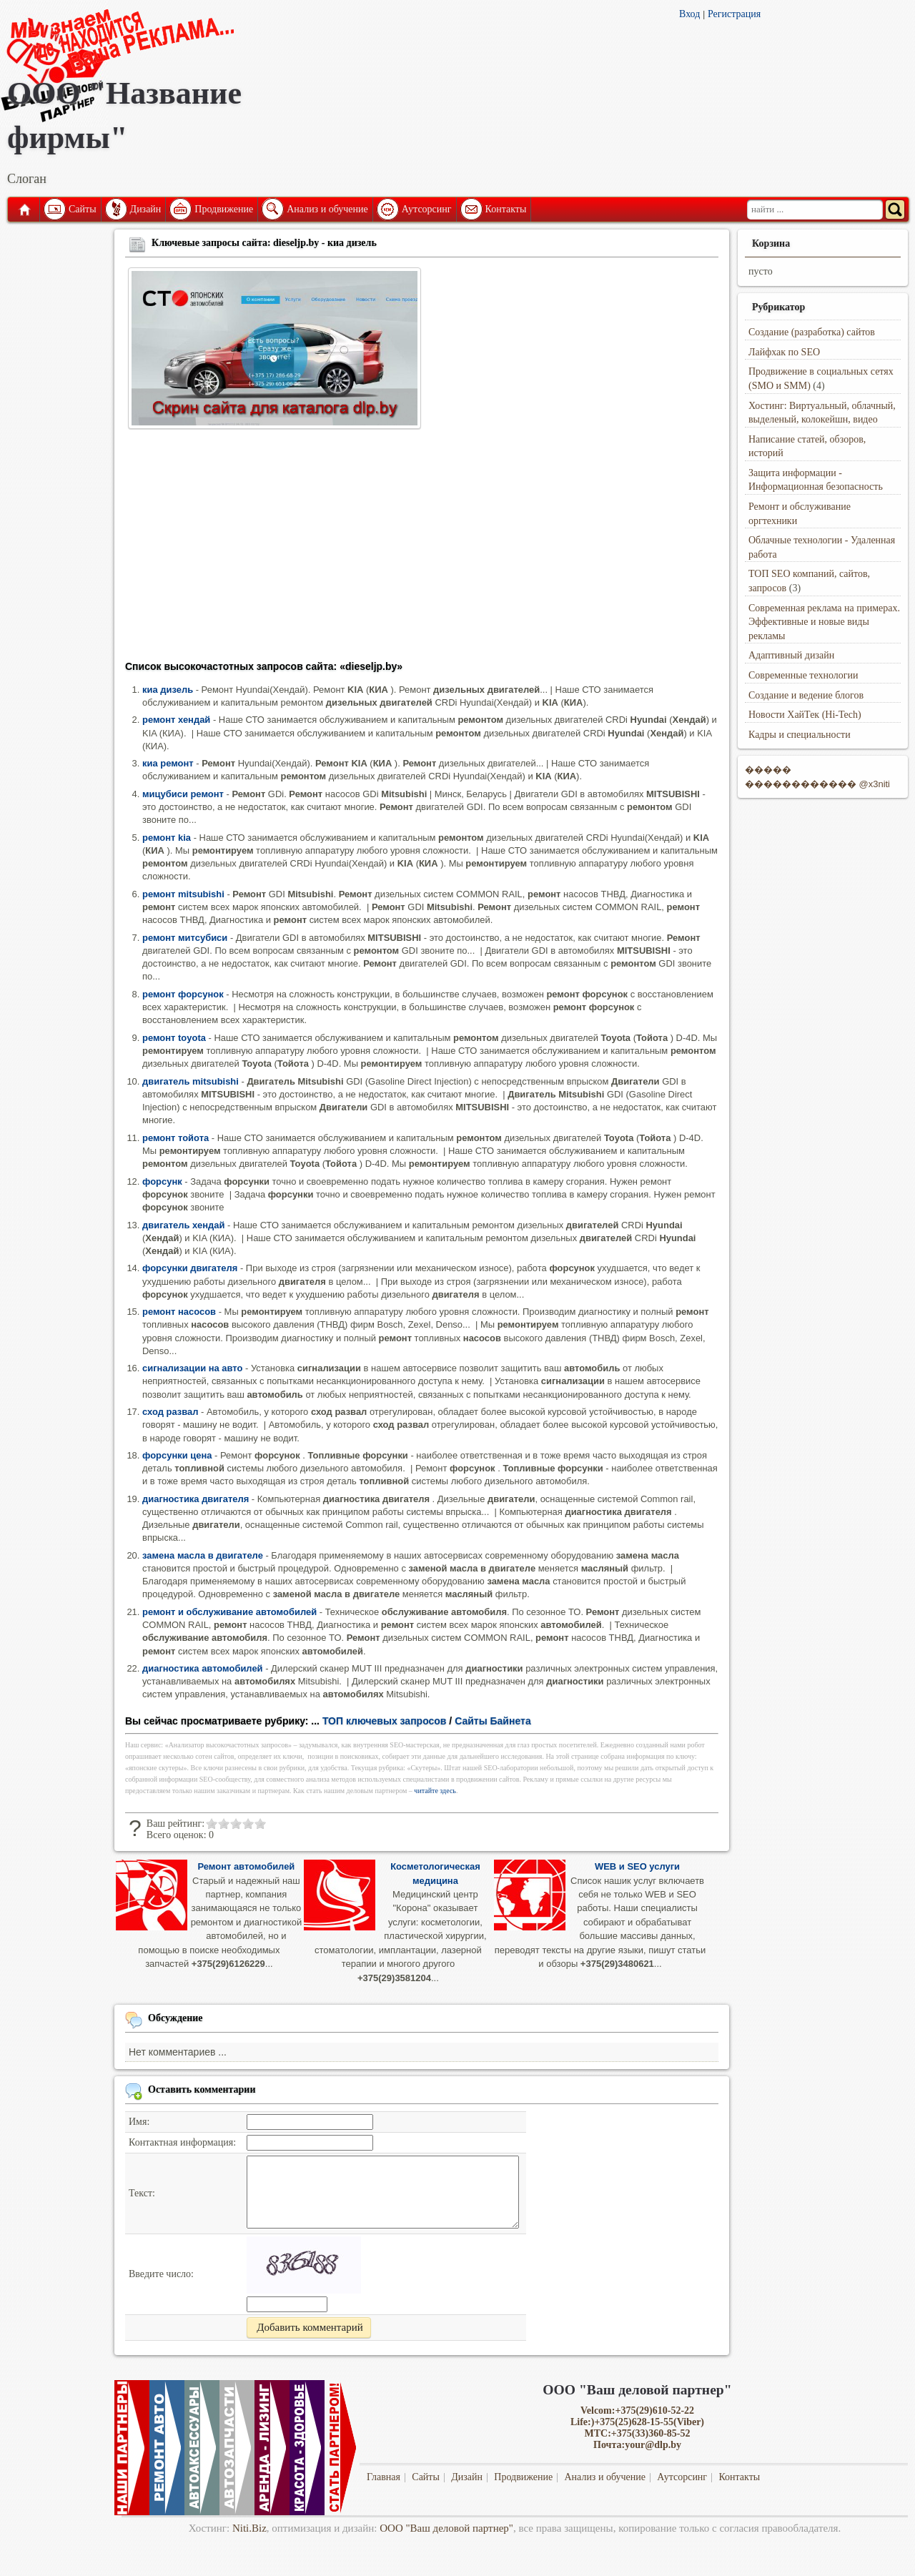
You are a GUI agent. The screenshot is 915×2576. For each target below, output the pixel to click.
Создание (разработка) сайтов (811, 332)
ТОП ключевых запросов (384, 1721)
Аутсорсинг (427, 209)
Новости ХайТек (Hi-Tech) (804, 714)
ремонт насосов (179, 1311)
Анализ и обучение (327, 209)
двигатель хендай (183, 1225)
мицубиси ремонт (183, 794)
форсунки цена (177, 1455)
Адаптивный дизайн (791, 655)
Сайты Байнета (493, 1721)
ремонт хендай (176, 719)
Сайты (83, 209)
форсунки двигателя (189, 1268)
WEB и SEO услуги (637, 1866)
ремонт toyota (174, 1037)
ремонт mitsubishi (183, 894)
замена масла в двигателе (202, 1555)
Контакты (506, 209)
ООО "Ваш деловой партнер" (446, 2528)
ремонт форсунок (183, 994)
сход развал (170, 1411)
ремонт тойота (175, 1137)
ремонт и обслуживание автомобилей (229, 1612)
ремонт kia (166, 837)
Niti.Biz (249, 2528)
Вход (689, 14)
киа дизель (167, 689)
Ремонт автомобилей (246, 1866)
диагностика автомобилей (202, 1668)
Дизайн (146, 209)
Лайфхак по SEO (784, 352)
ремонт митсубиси (184, 937)
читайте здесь (435, 1791)
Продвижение (223, 209)
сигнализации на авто (192, 1368)
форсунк (162, 1181)
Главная (23, 209)
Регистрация (734, 14)
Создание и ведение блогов (806, 695)
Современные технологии (803, 675)
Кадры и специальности (799, 734)
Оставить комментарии (202, 2089)
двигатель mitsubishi (190, 1081)
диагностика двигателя (195, 1499)
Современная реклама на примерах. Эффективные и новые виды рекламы (824, 622)
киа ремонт (168, 763)
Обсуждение (175, 2018)
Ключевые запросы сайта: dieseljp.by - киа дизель (264, 242)
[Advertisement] (421, 549)
